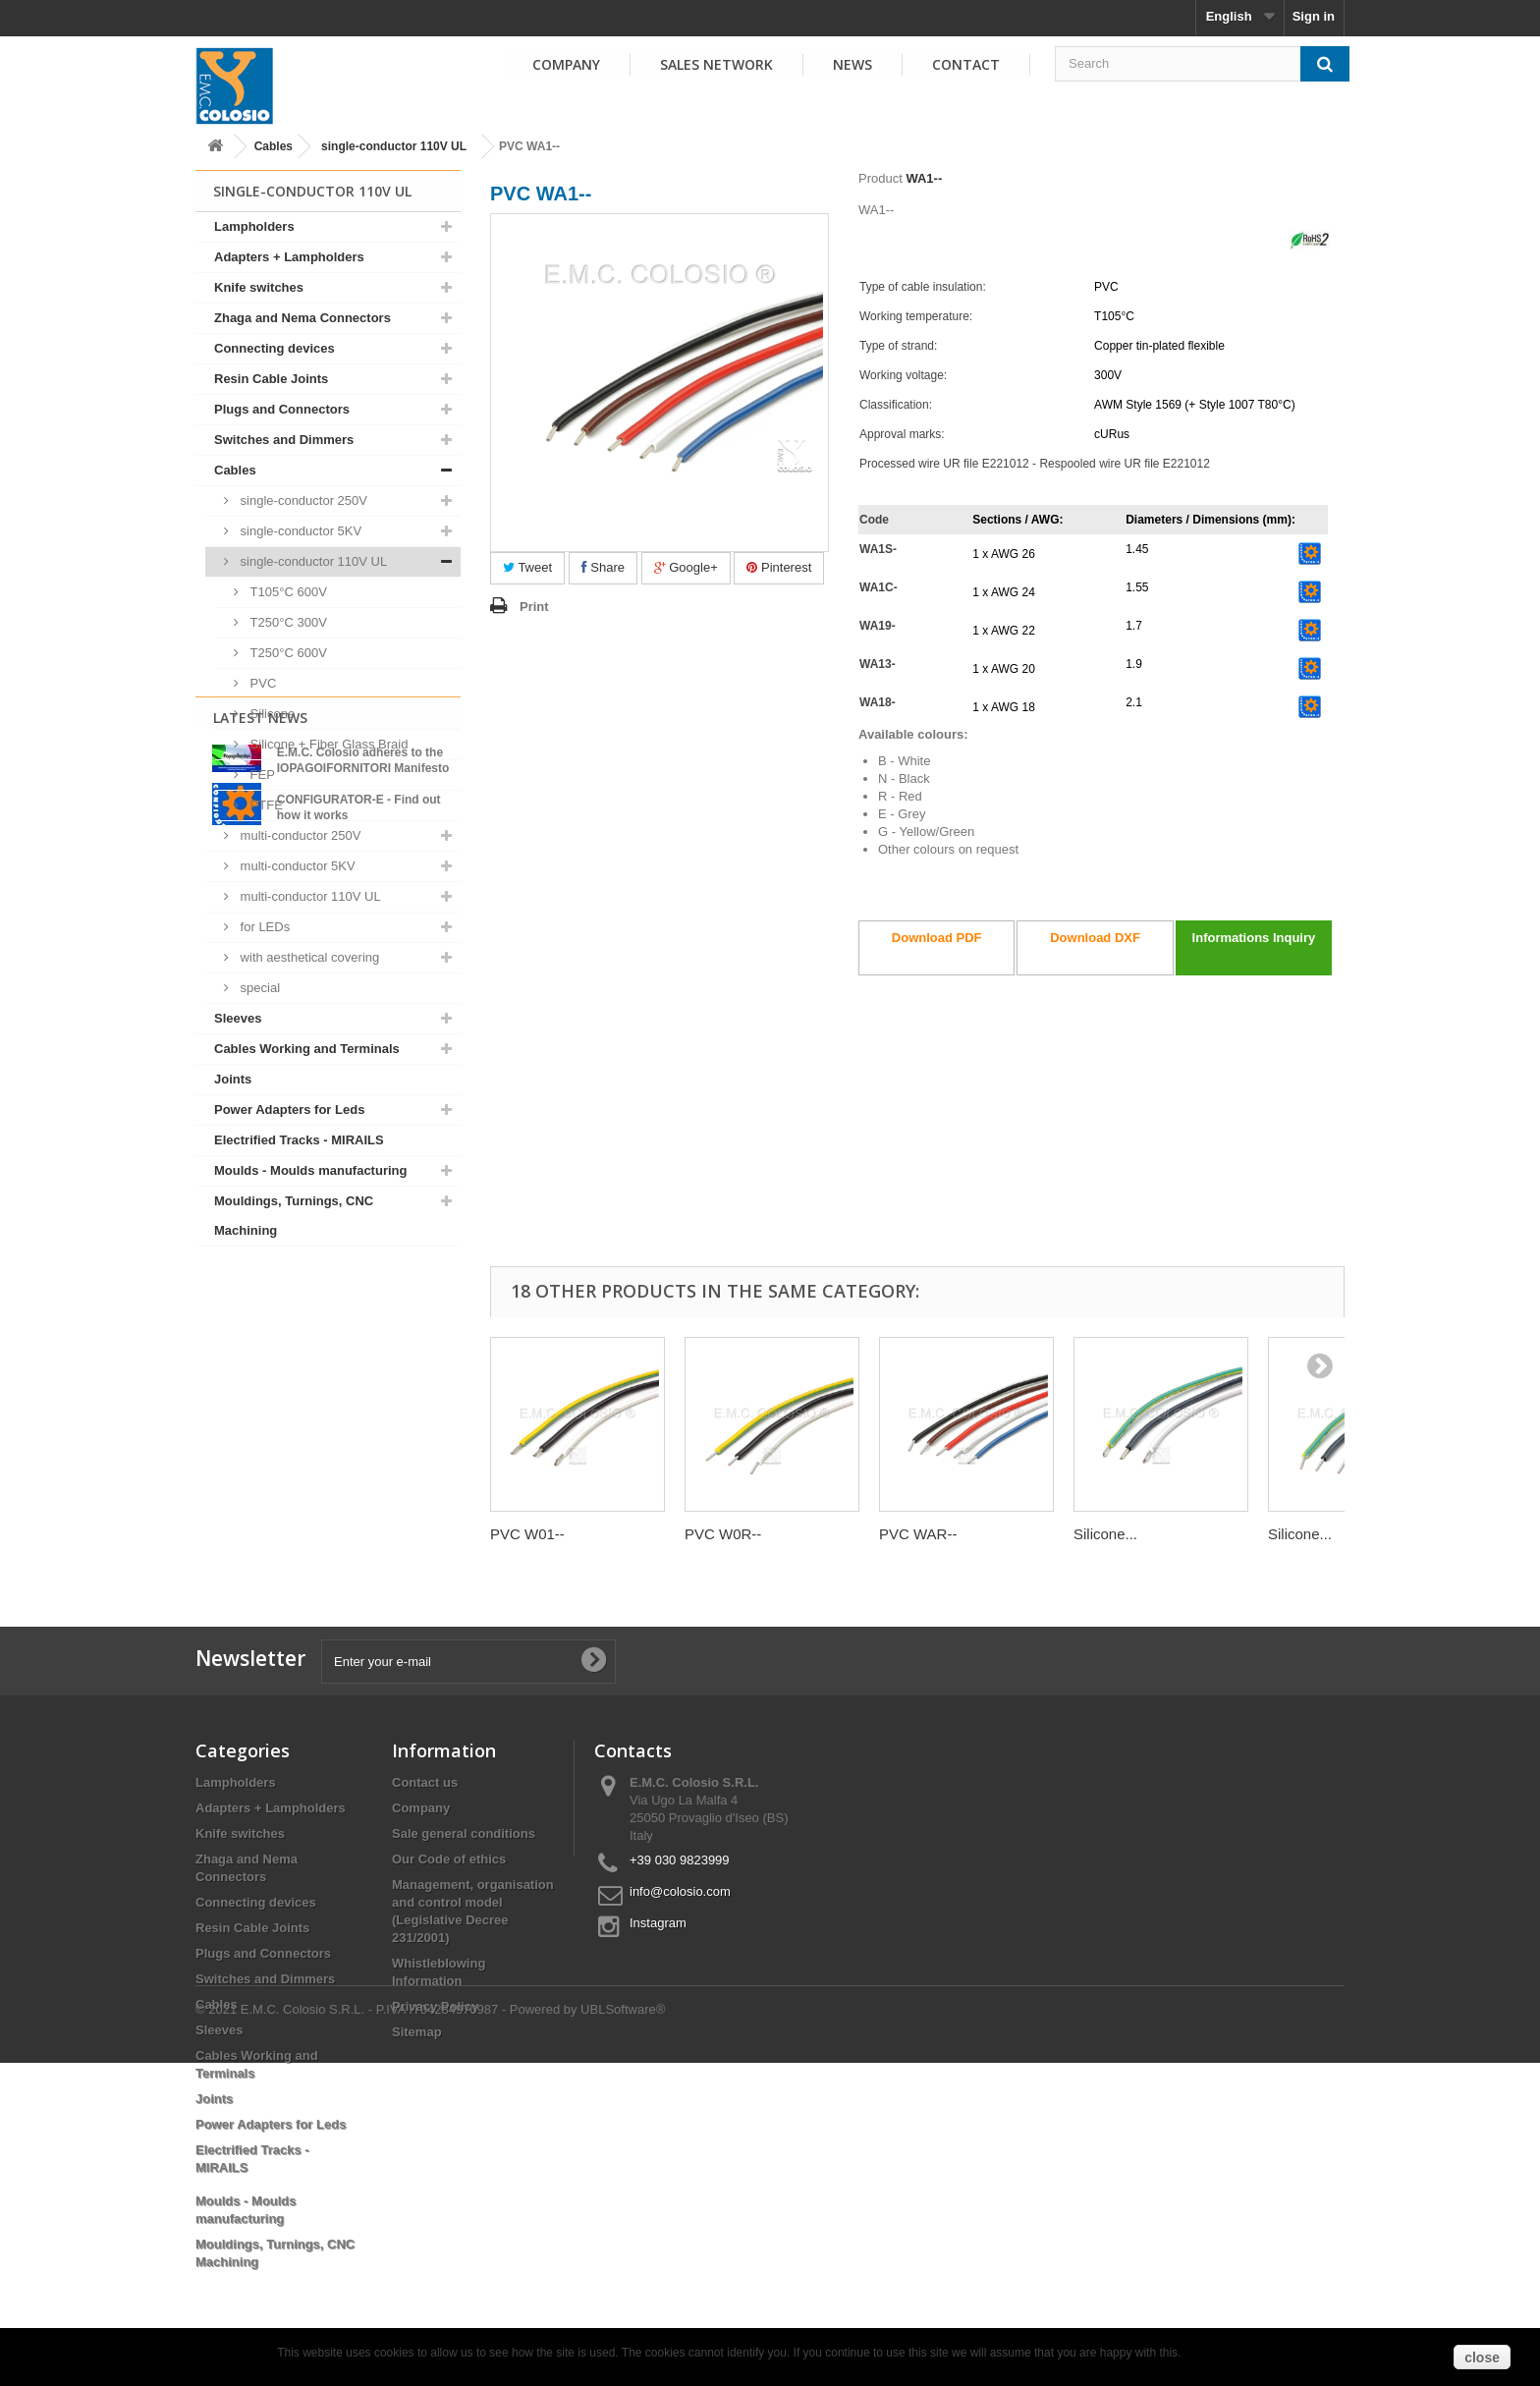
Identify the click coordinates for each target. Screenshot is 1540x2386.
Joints (232, 1079)
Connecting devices (274, 348)
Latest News (260, 1297)
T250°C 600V (287, 652)
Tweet (527, 567)
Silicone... (1105, 1534)
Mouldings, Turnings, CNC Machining (293, 1215)
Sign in (1313, 16)
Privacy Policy (435, 2006)
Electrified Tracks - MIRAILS (299, 1140)
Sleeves (237, 1018)
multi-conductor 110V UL (309, 896)
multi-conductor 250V (298, 835)
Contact (966, 64)
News (852, 64)
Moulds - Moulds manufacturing (310, 1170)
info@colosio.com (680, 1891)
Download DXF (1095, 937)
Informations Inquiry (1254, 937)
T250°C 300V (287, 622)
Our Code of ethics (449, 1859)
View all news (328, 1489)
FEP (261, 774)
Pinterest (778, 567)
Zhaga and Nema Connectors (302, 317)
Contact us (425, 1782)
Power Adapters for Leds (289, 1109)
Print (534, 606)
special (258, 987)
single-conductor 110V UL (394, 146)
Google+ (686, 567)
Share (603, 567)
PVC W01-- (527, 1534)
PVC (261, 683)
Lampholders (254, 226)
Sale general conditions (463, 1833)
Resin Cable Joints (271, 378)
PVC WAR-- (918, 1534)
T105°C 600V (287, 591)
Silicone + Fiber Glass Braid (327, 744)
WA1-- (924, 178)
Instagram (658, 1922)
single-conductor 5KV (299, 531)
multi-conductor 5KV (296, 866)
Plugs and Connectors (282, 409)
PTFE (265, 805)
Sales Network (716, 64)
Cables (273, 146)
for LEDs (263, 926)
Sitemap (417, 2032)
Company (566, 64)
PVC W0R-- (723, 1534)
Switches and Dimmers (284, 439)
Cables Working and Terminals (307, 1048)
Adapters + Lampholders (289, 257)
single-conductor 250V (302, 500)
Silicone (271, 713)
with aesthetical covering (308, 957)
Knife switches (258, 287)
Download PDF (937, 937)
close (1482, 2357)
